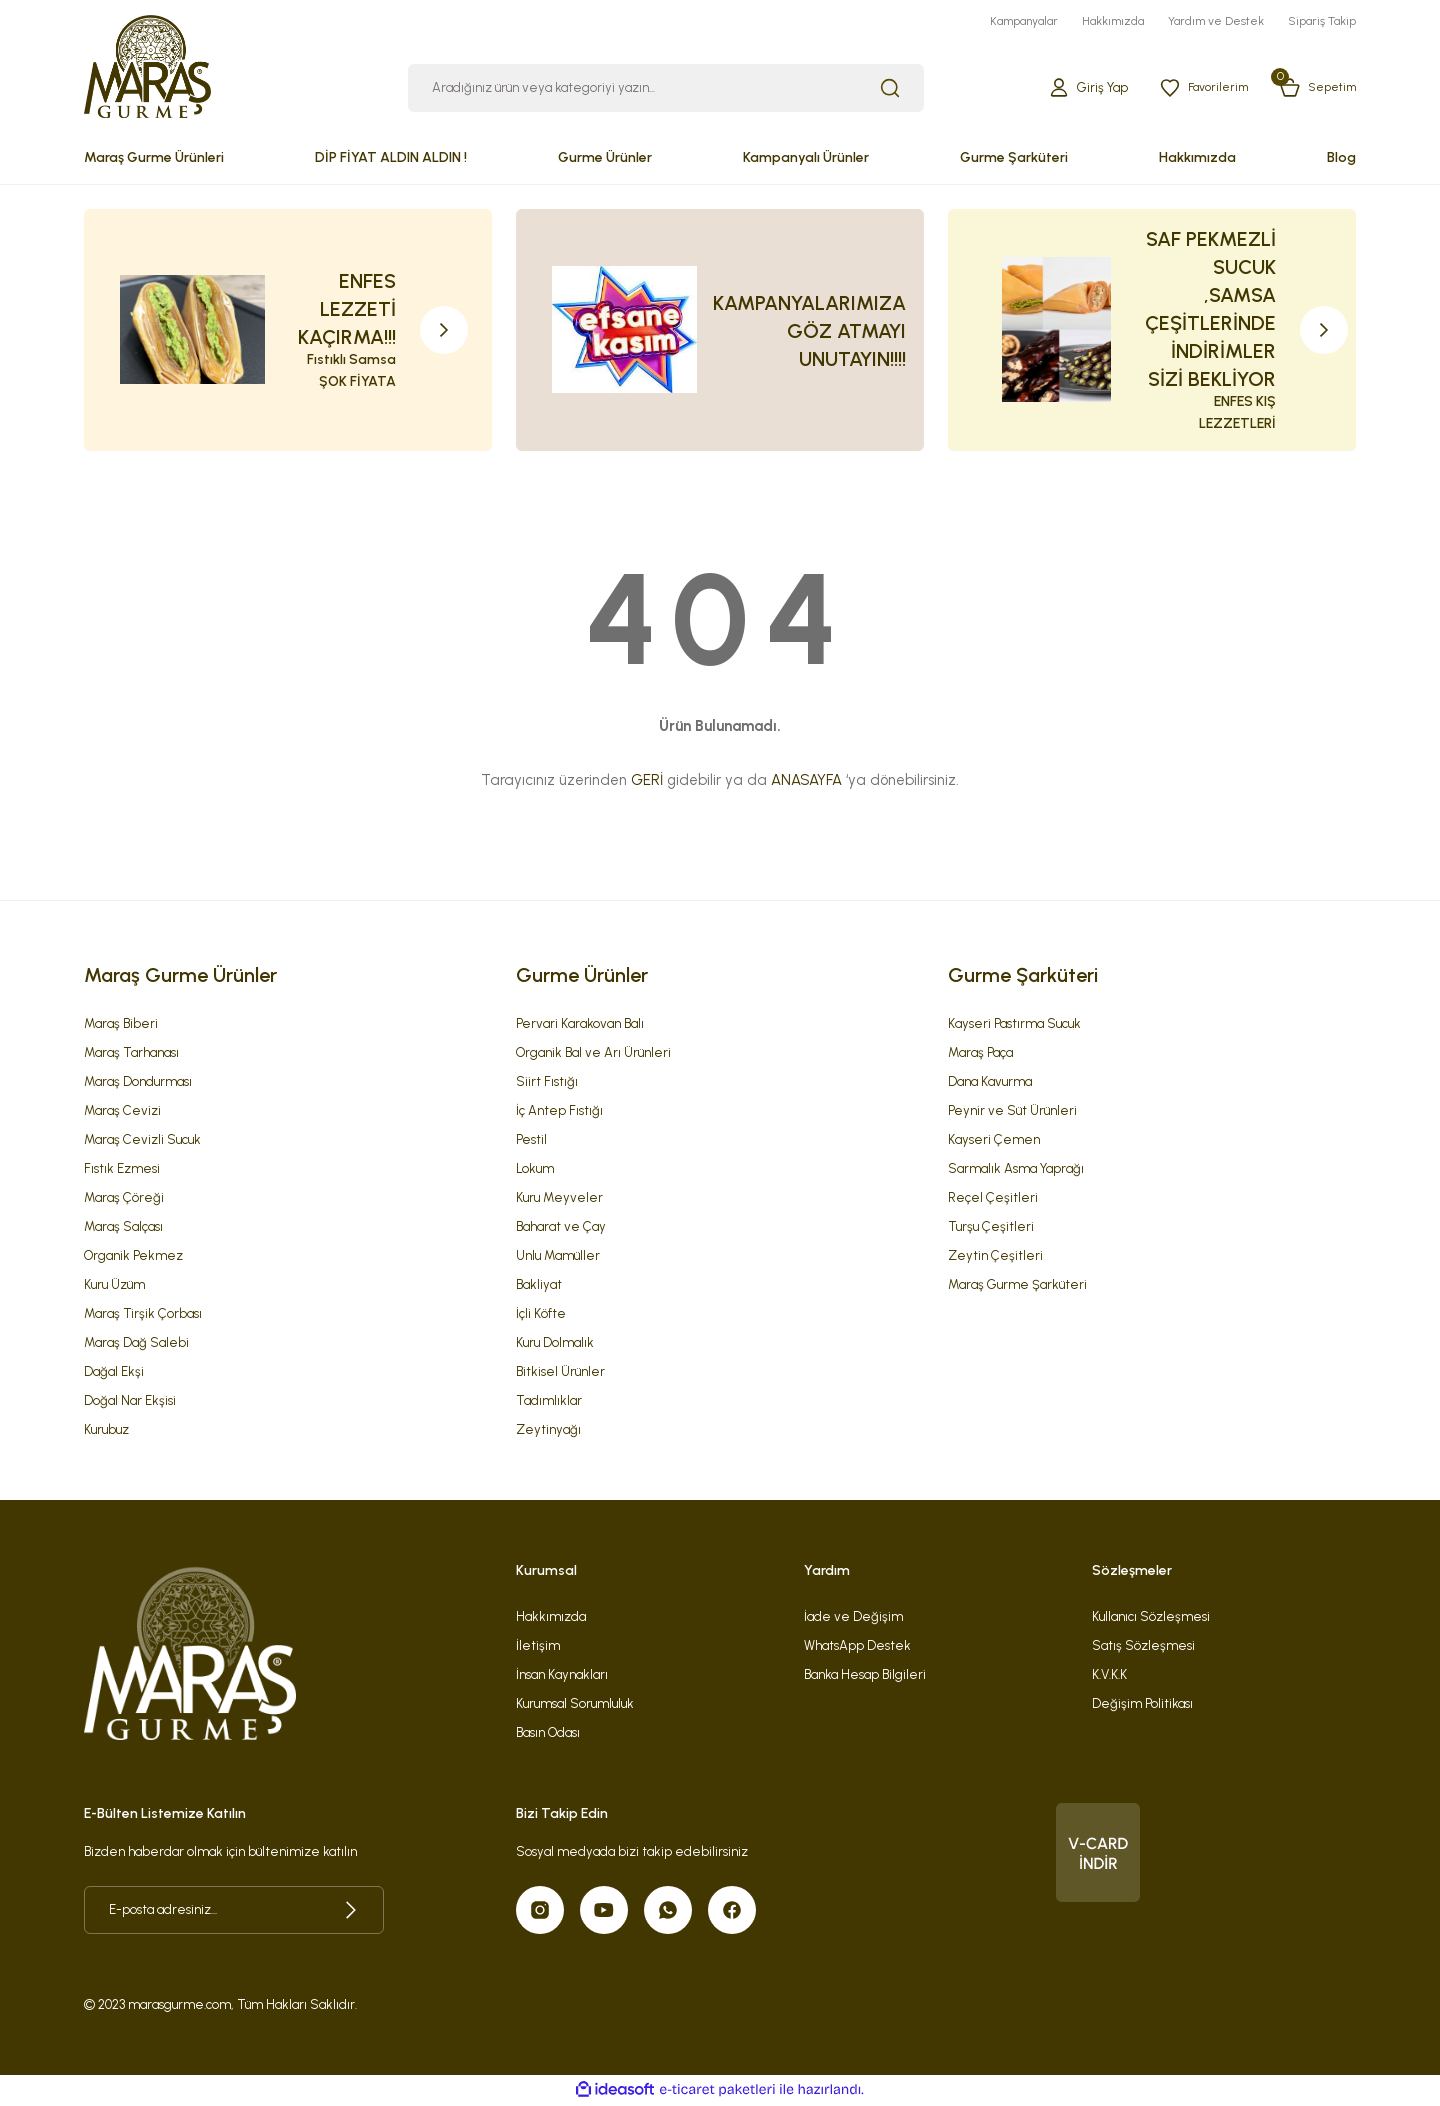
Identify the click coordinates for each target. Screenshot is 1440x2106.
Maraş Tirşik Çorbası (143, 1314)
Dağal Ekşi (114, 1372)
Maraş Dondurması (138, 1082)
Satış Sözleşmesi (1143, 1646)
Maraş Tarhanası (131, 1053)
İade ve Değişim (853, 1617)
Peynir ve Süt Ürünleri (1012, 1111)
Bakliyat (539, 1285)
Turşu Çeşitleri (991, 1227)
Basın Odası (548, 1733)
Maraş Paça (980, 1053)
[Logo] (147, 65)
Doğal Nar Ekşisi (130, 1401)
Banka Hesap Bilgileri (865, 1675)
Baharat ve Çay (561, 1227)
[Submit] (351, 1911)
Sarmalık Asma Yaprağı (1016, 1169)
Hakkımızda (551, 1617)
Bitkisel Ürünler (560, 1372)
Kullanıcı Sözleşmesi (1151, 1617)
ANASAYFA (806, 782)
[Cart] (1314, 89)
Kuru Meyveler (559, 1198)
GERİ (647, 782)
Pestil (531, 1140)
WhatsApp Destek (857, 1646)
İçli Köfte (541, 1314)
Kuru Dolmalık (555, 1343)
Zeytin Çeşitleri (995, 1256)
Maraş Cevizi (122, 1111)
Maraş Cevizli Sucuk (142, 1140)
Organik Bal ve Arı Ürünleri (593, 1053)
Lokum (535, 1169)
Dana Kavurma (990, 1082)
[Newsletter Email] (234, 1911)
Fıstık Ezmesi (122, 1169)
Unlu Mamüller (558, 1256)
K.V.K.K (1109, 1675)
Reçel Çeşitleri (993, 1198)
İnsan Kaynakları (562, 1675)
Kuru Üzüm (114, 1285)
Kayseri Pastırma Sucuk (1014, 1024)
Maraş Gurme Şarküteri (1017, 1285)
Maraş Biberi (121, 1024)
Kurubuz (106, 1430)
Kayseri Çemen (994, 1140)
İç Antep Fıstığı (559, 1111)
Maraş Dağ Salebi (136, 1343)
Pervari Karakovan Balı (580, 1024)
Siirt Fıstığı (547, 1082)
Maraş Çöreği (124, 1198)
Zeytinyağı (548, 1430)
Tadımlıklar (549, 1401)
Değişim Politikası (1142, 1704)
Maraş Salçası (123, 1227)
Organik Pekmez (133, 1256)
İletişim (538, 1646)
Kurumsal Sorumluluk (575, 1704)
